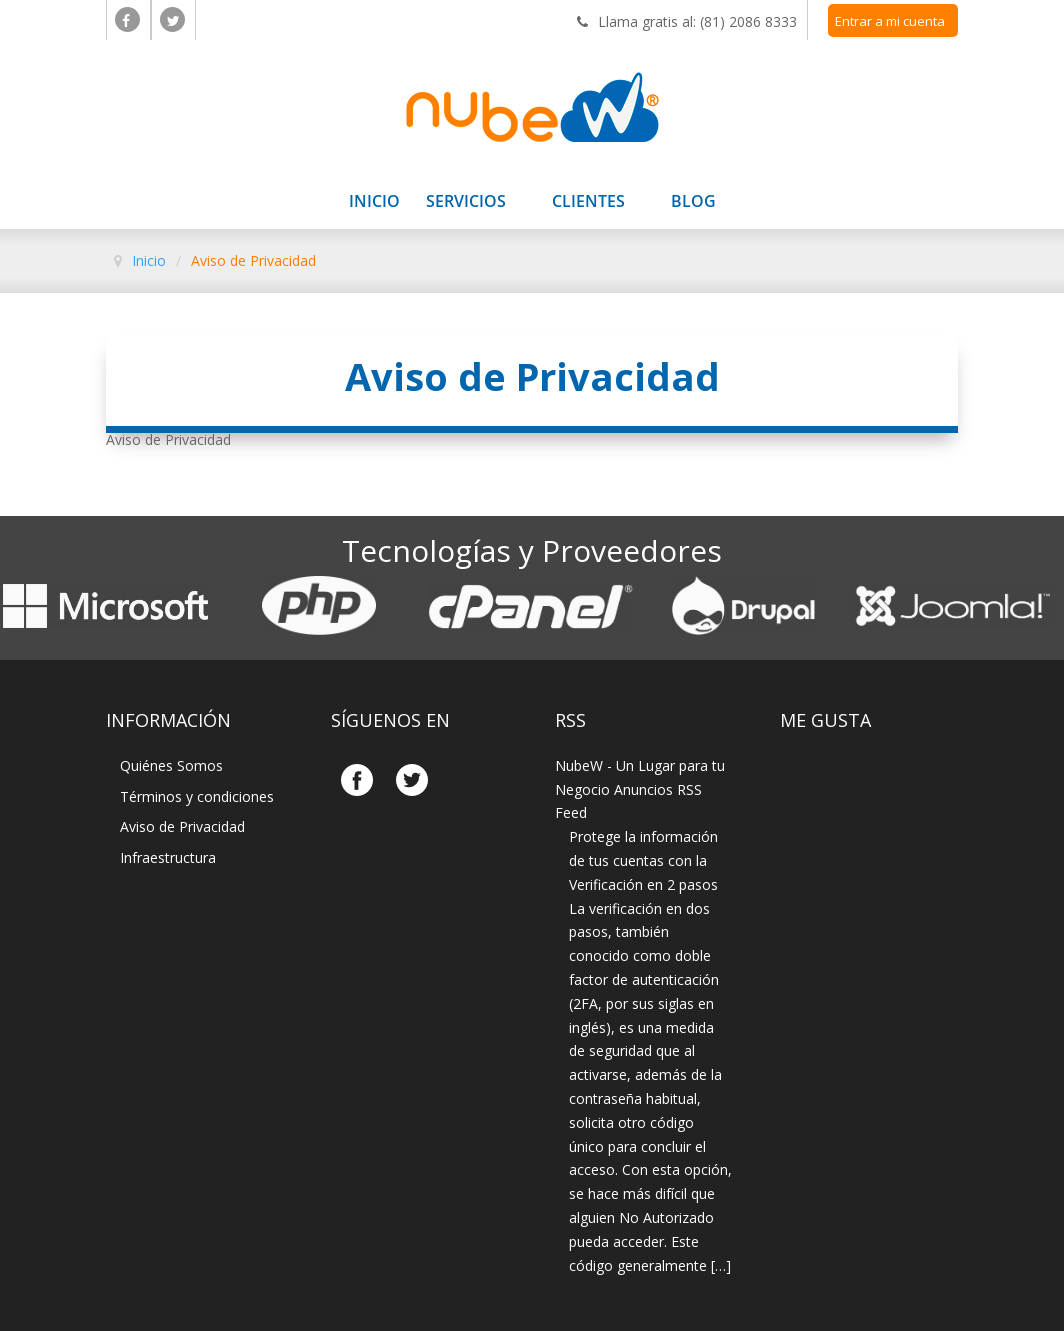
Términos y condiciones (197, 796)
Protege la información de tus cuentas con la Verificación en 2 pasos (643, 860)
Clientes (588, 202)
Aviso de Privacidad (182, 826)
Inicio (374, 202)
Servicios (466, 202)
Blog (693, 202)
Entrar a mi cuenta (890, 21)
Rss (570, 720)
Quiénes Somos (171, 765)
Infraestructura (168, 857)
